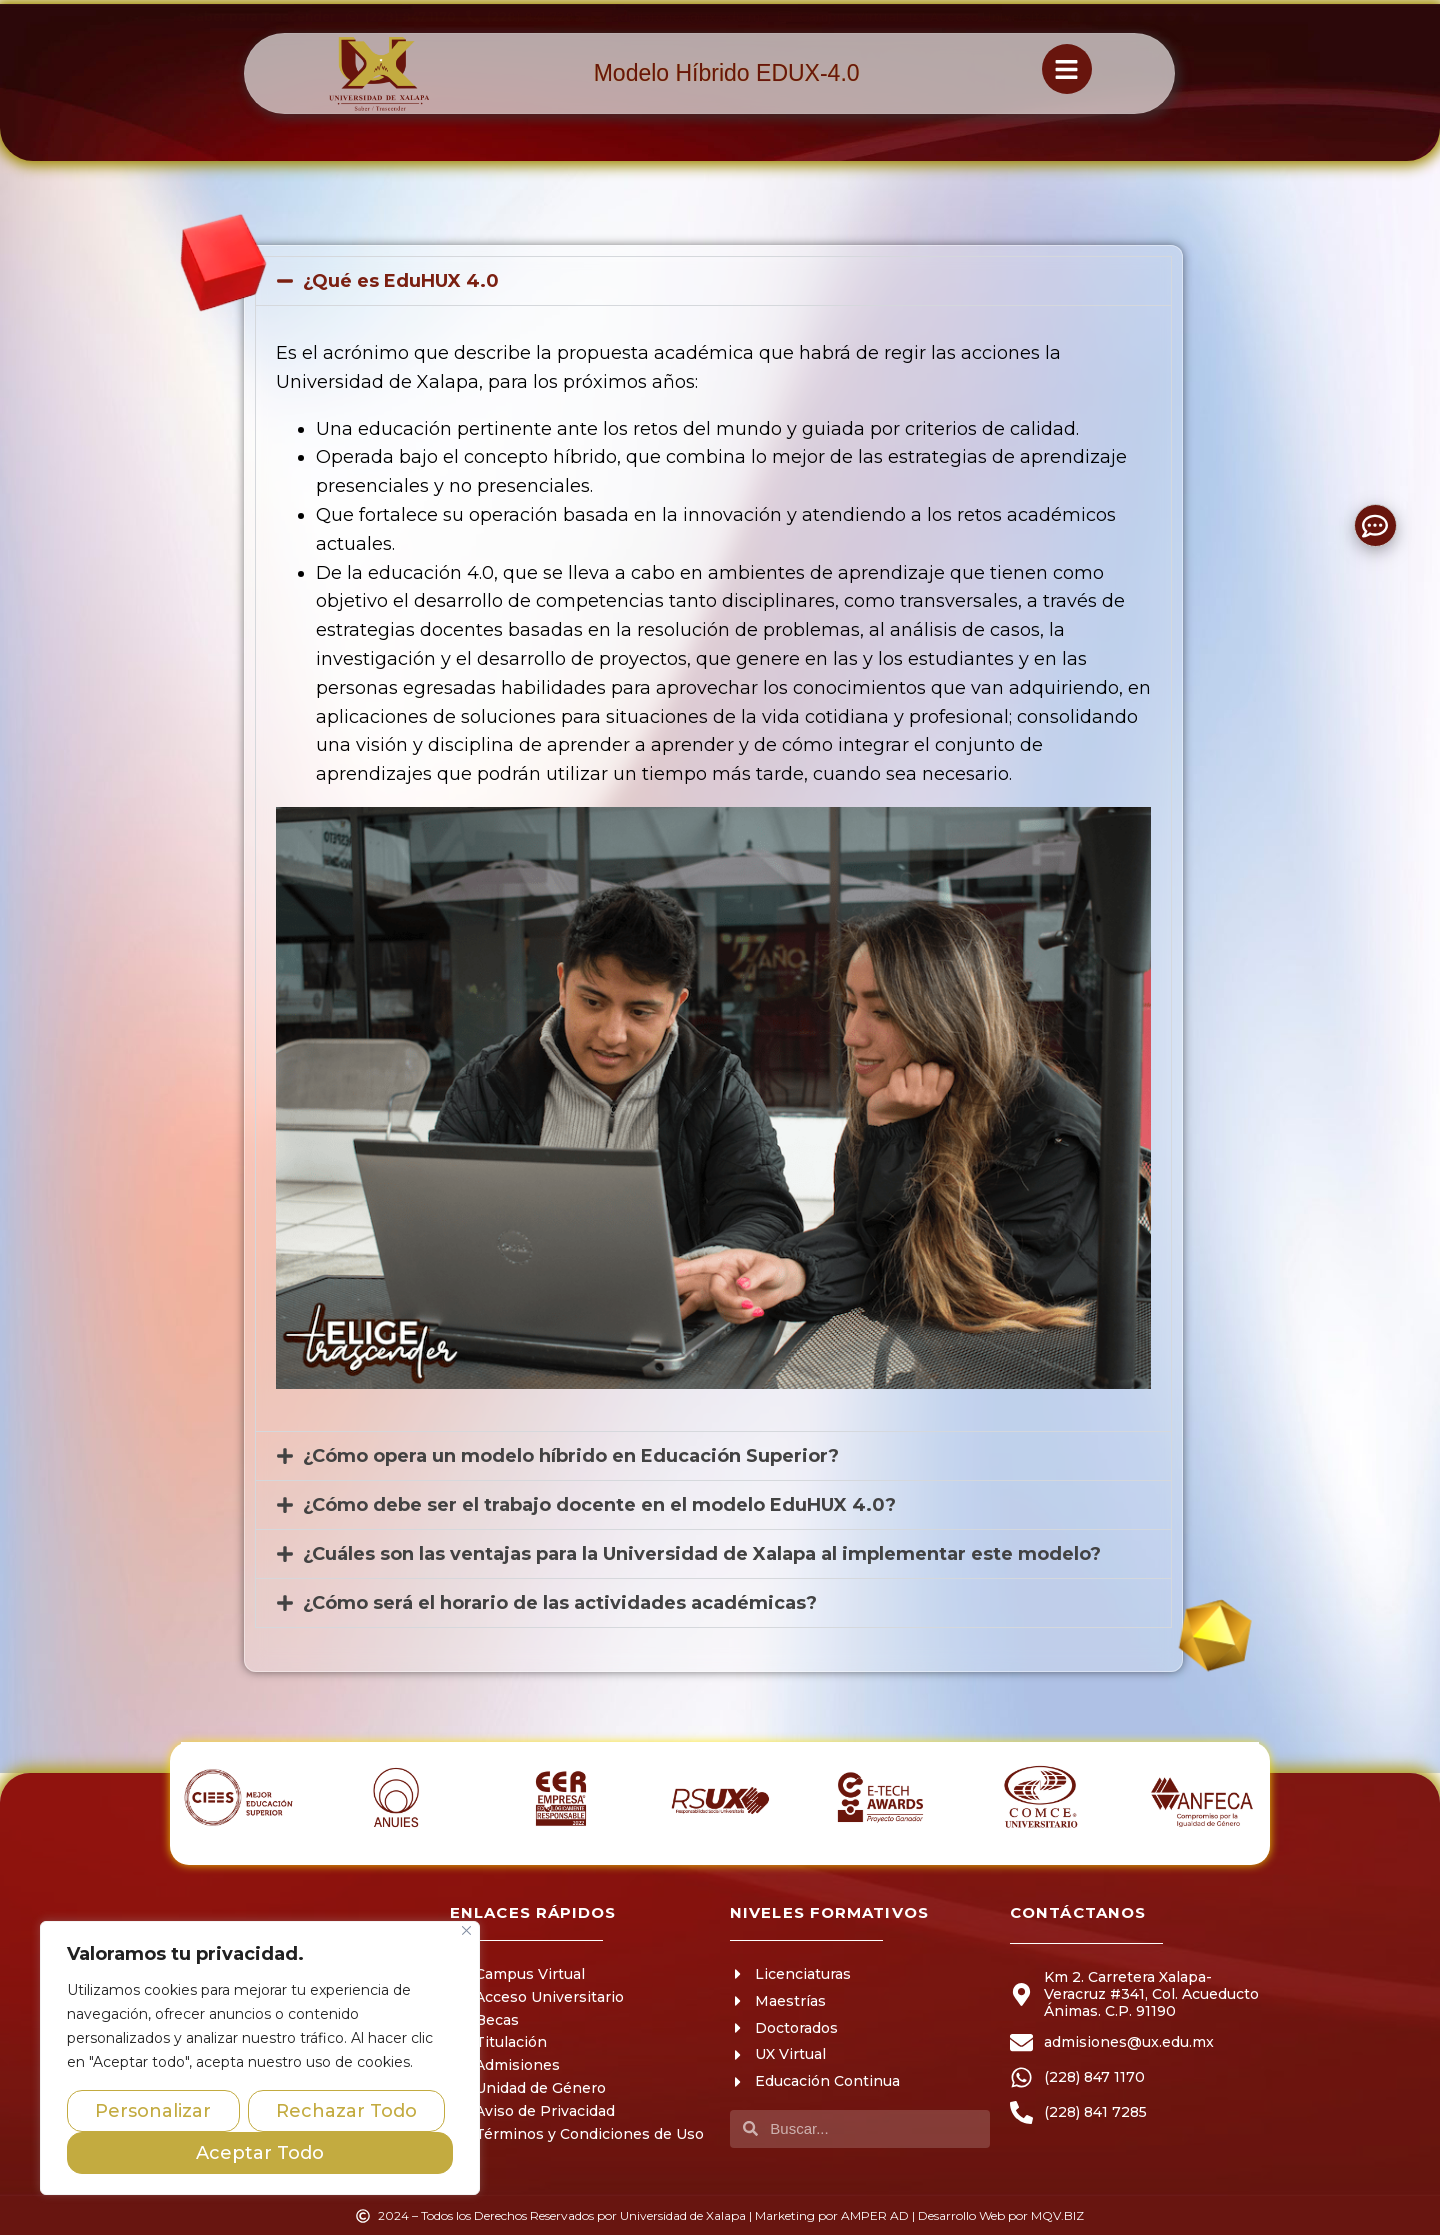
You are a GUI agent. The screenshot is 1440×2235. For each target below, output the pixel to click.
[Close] (466, 1930)
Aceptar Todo (260, 2153)
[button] (713, 281)
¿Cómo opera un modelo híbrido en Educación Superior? (571, 1456)
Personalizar (153, 2111)
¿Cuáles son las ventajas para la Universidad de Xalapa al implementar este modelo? (702, 1554)
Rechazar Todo (346, 2111)
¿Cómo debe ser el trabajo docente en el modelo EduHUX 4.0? (599, 1505)
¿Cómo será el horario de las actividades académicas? (560, 1603)
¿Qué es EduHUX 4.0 (401, 281)
